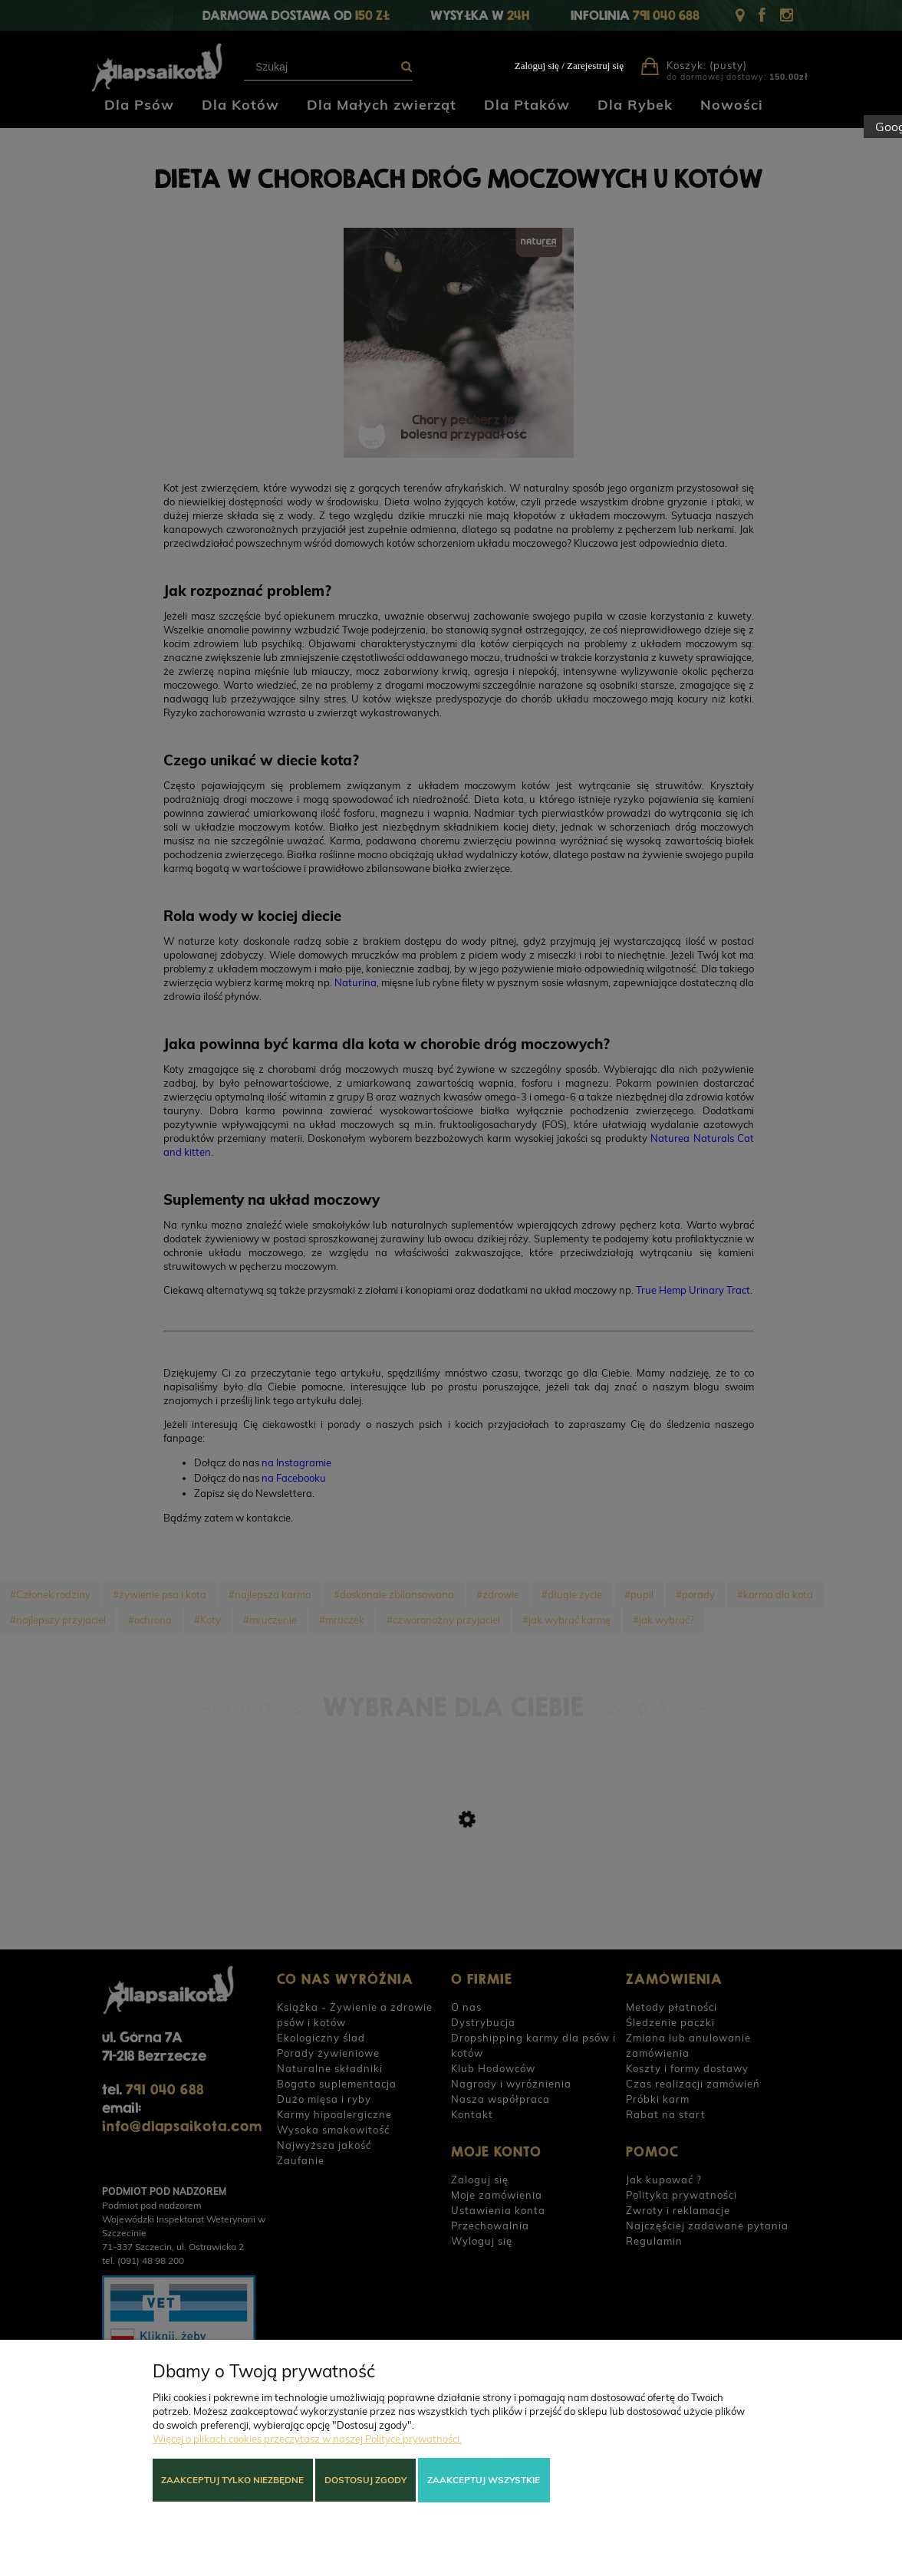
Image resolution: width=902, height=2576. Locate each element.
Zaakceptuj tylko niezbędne (232, 2480)
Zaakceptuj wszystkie (483, 2480)
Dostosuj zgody (365, 2480)
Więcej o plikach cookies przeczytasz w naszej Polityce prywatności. (307, 2439)
